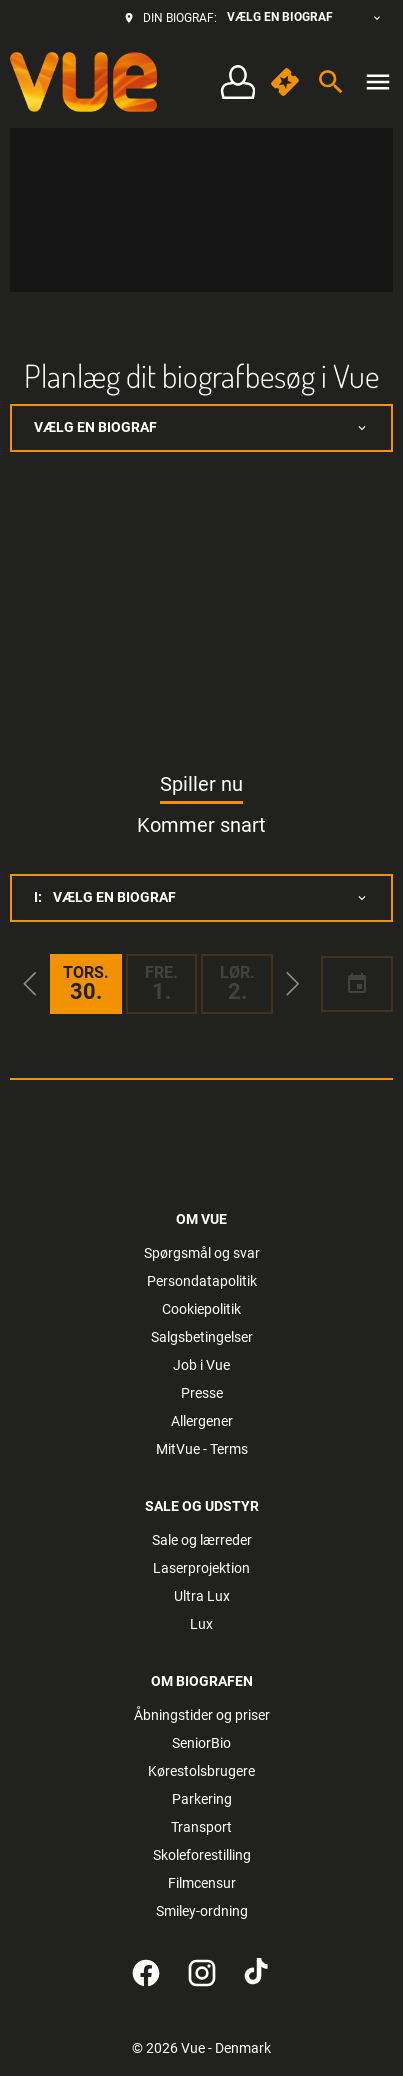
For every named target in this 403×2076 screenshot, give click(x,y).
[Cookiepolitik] (201, 1309)
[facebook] (146, 1973)
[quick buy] (285, 82)
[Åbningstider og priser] (202, 1715)
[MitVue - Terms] (202, 1449)
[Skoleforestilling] (202, 1855)
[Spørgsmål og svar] (202, 1253)
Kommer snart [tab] (201, 825)
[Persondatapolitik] (202, 1281)
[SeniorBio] (201, 1743)
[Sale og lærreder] (202, 1540)
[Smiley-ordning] (202, 1911)
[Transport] (201, 1827)
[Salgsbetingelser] (202, 1337)
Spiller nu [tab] (201, 784)
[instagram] (202, 1973)
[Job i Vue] (201, 1365)
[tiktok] (258, 1973)
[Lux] (201, 1624)
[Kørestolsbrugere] (201, 1771)
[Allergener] (202, 1421)
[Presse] (202, 1393)
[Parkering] (202, 1799)
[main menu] (378, 82)
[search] (331, 82)
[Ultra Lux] (202, 1596)
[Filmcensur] (202, 1883)
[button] (30, 984)
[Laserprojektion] (201, 1568)
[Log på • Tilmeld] (237, 82)
